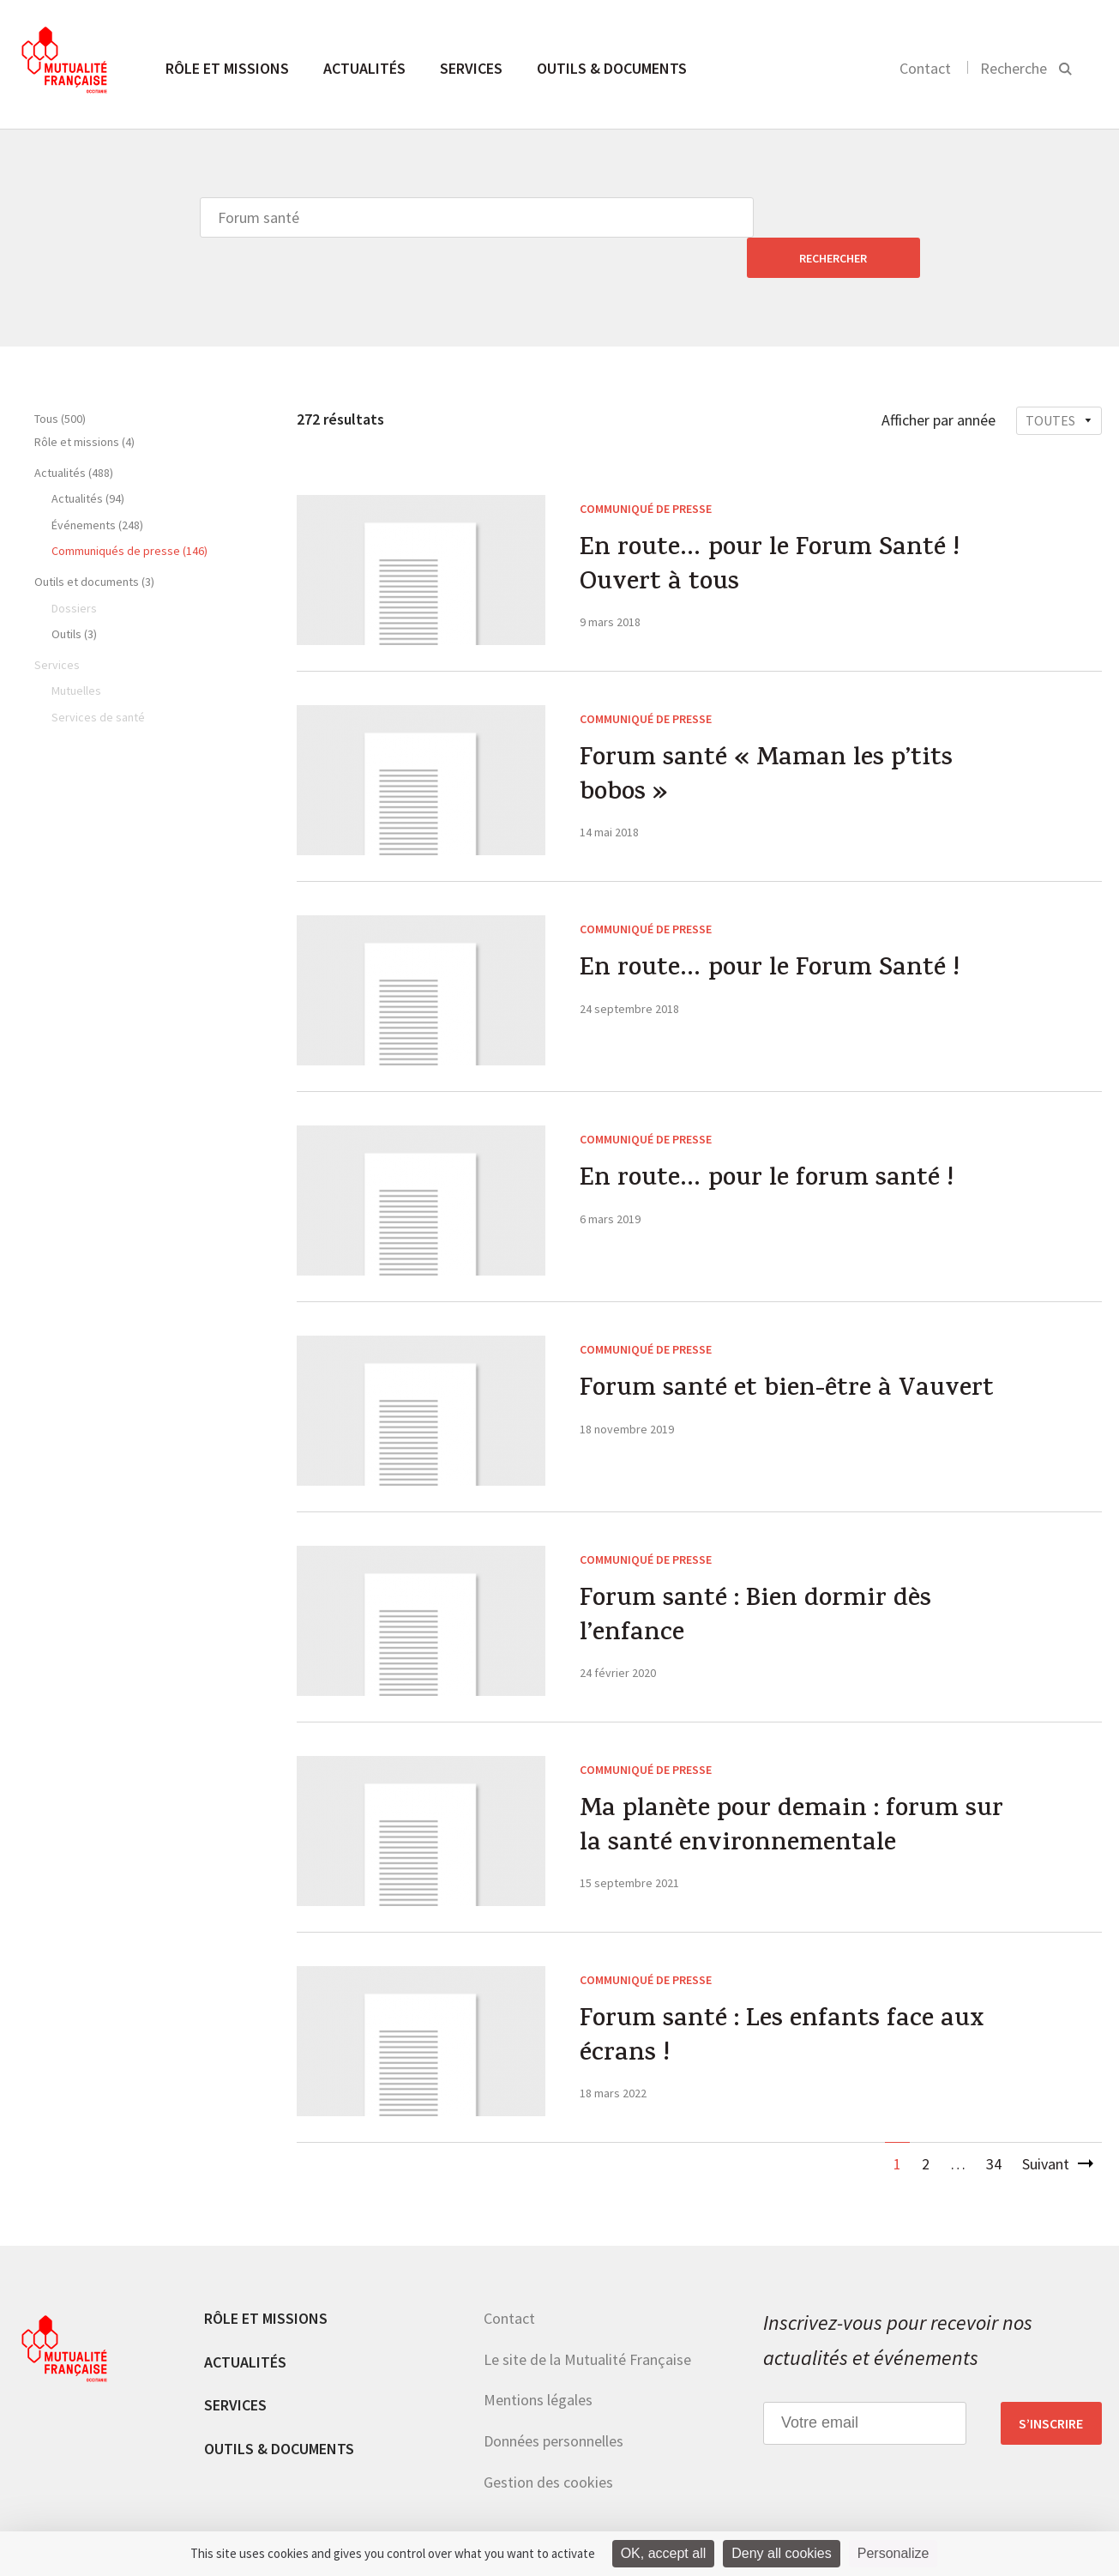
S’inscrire (1051, 2383)
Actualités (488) (73, 432)
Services (471, 68)
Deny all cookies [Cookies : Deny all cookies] (781, 2553)
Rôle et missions (227, 68)
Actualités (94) (87, 458)
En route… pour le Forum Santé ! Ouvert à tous (772, 527)
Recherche (1013, 68)
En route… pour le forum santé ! (769, 1141)
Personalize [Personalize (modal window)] (893, 2553)
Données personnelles (553, 2400)
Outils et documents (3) (94, 541)
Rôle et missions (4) (84, 401)
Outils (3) (74, 593)
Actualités (364, 68)
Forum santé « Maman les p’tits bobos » (767, 737)
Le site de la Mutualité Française (587, 2319)
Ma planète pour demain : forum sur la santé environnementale (792, 1788)
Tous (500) (60, 378)
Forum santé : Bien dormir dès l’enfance (757, 1578)
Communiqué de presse (646, 468)
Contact (925, 68)
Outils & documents (612, 68)
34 (994, 2123)
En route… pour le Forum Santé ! (772, 931)
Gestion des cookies (548, 2442)
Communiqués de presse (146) (129, 510)
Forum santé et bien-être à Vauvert (788, 1351)
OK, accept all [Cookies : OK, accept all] (664, 2553)
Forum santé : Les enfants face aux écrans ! (782, 1998)
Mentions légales (538, 2359)
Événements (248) (97, 484)
